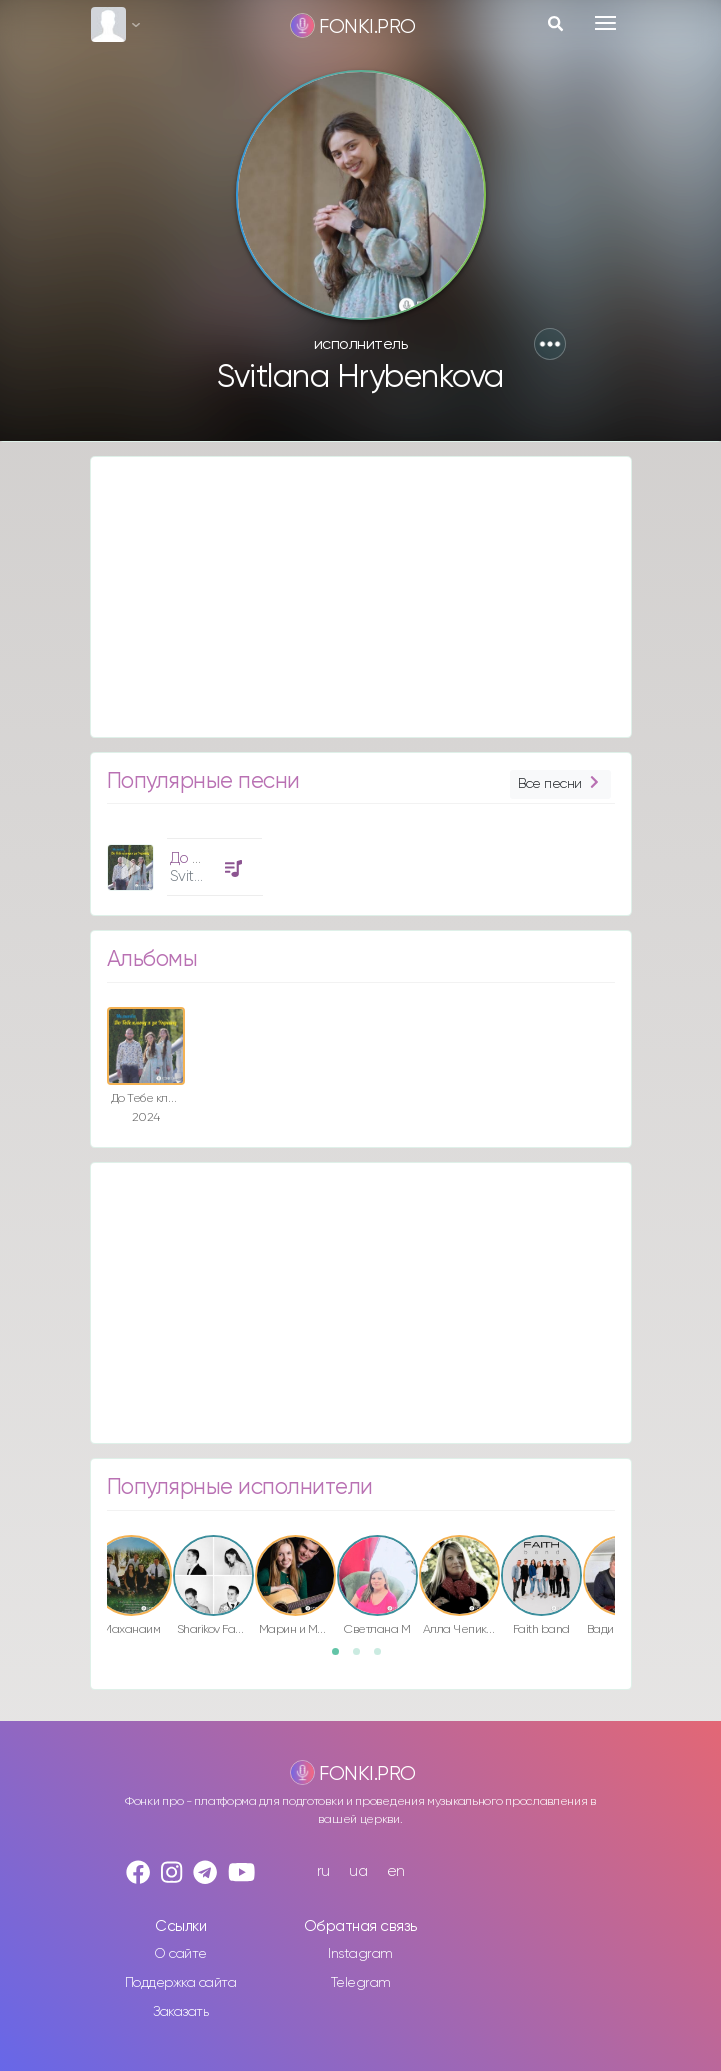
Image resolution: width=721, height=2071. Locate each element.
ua (358, 1871)
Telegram (361, 1983)
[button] (550, 344)
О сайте (180, 1954)
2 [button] (363, 1658)
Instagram (360, 1954)
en (396, 1871)
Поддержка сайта (181, 1983)
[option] (182, 859)
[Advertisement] (361, 597)
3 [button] (384, 1658)
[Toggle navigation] (605, 23)
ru (323, 1871)
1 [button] (342, 1658)
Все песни (560, 784)
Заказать (180, 2012)
